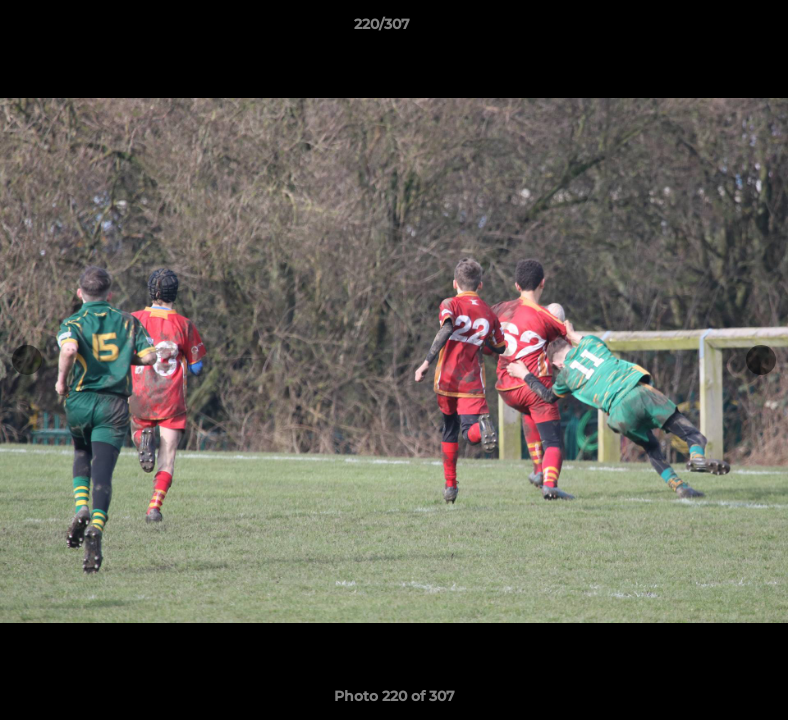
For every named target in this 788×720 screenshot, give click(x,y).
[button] (704, 29)
